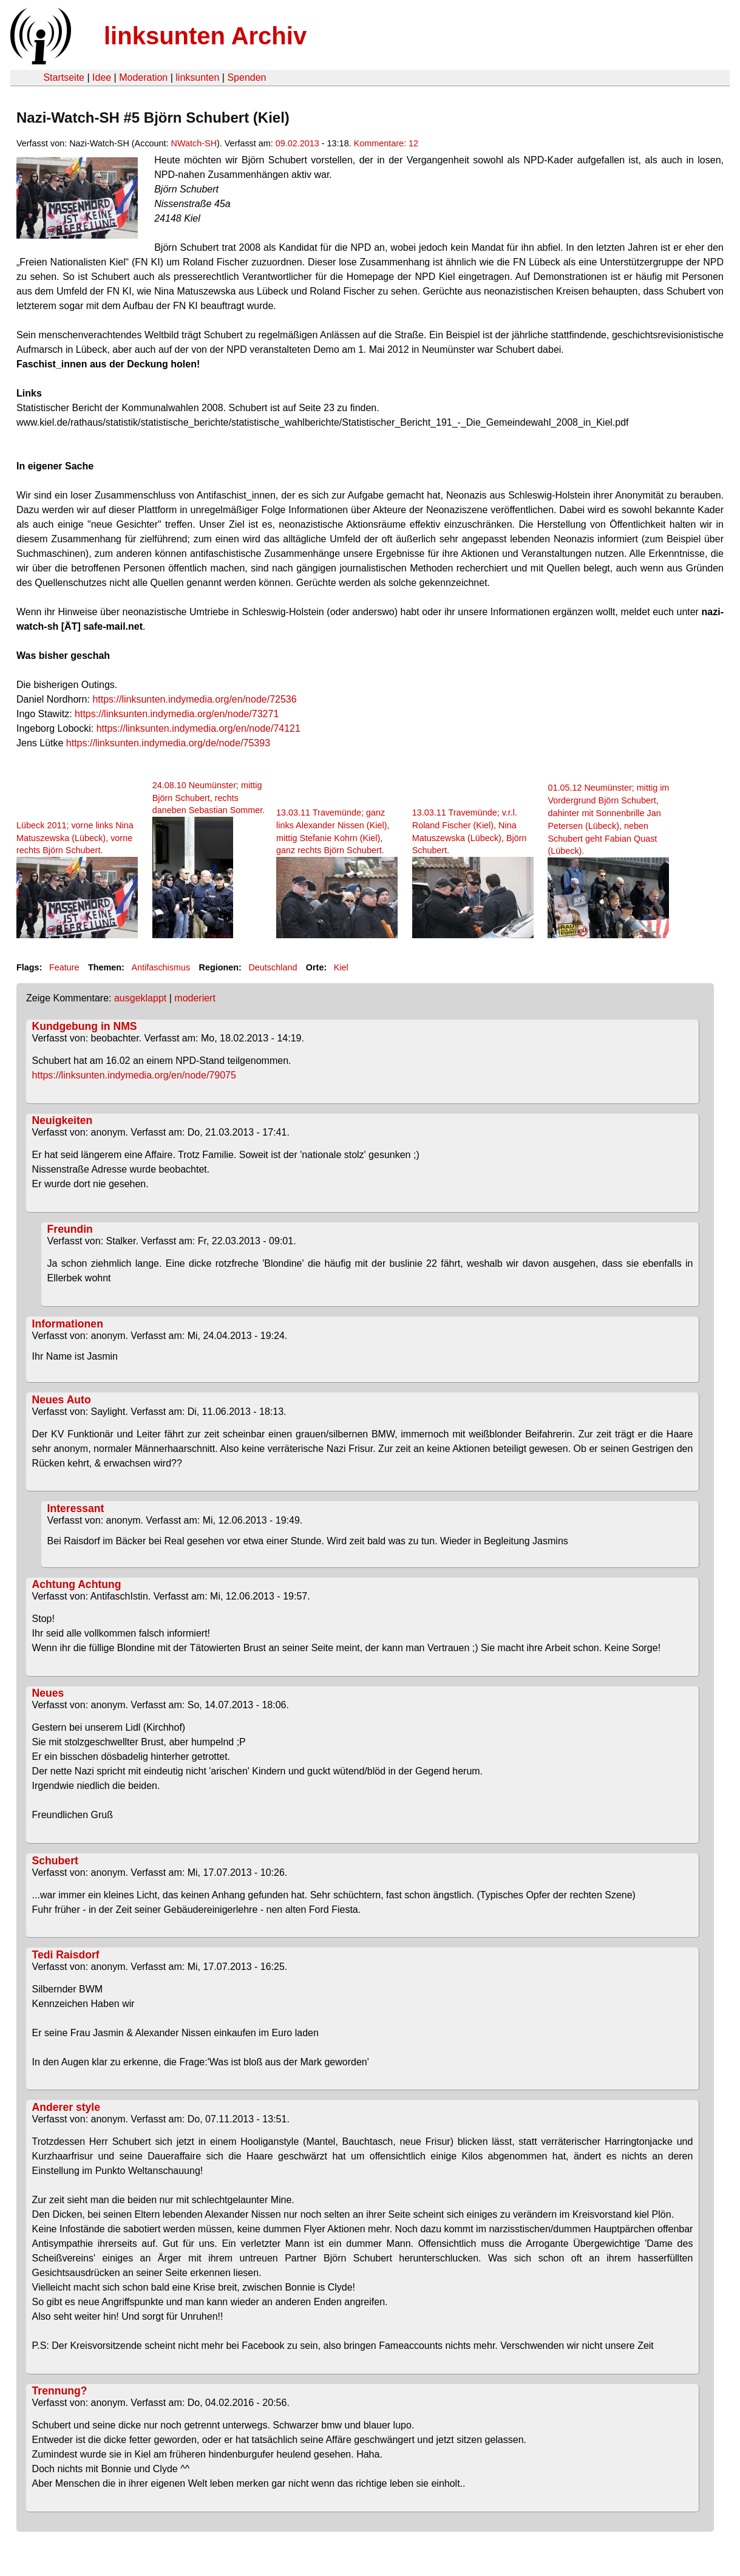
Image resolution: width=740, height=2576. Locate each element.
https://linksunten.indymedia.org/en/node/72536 (194, 699)
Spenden (246, 77)
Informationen (67, 1324)
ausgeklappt (140, 998)
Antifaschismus (160, 967)
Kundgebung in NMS (84, 1026)
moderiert (195, 998)
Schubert (55, 1861)
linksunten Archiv (205, 35)
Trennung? (59, 2391)
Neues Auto (61, 1400)
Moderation (143, 77)
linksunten (197, 77)
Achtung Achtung (76, 1584)
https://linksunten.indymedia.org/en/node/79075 (134, 1075)
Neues (48, 1693)
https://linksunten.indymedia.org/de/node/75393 (168, 743)
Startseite (63, 77)
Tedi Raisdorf (66, 1955)
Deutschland (272, 967)
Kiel (341, 967)
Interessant (75, 1508)
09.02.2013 (297, 143)
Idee (101, 77)
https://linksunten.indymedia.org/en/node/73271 (177, 714)
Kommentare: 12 (386, 143)
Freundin (70, 1229)
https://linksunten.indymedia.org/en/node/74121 (198, 728)
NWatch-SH (194, 143)
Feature (64, 967)
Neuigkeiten (62, 1120)
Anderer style (66, 2107)
